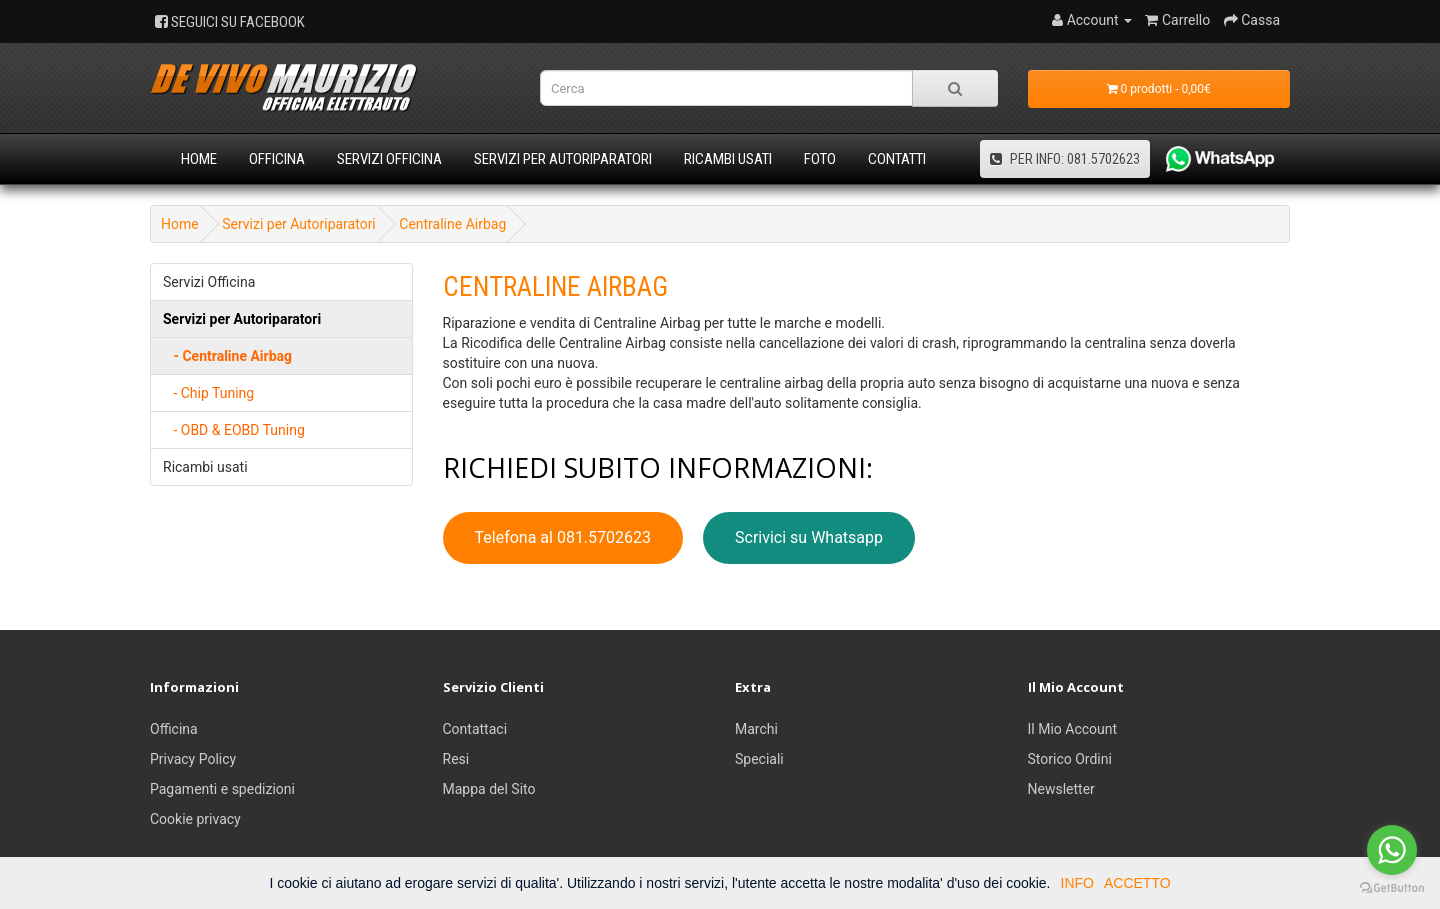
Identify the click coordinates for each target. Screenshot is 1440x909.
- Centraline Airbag (227, 356)
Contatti (897, 159)
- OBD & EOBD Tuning (234, 430)
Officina (277, 159)
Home (199, 159)
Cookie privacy (195, 819)
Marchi (756, 729)
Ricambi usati (728, 159)
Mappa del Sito (489, 789)
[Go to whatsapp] (1392, 850)
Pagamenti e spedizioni (222, 789)
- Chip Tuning (208, 393)
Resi (456, 759)
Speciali (759, 759)
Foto (820, 159)
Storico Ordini (1070, 759)
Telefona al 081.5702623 (563, 537)
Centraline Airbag (452, 224)
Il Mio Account (1073, 729)
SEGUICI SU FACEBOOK (230, 22)
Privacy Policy (193, 759)
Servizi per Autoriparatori (563, 159)
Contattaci (475, 729)
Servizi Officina (389, 159)
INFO (1077, 883)
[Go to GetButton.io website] (1392, 888)
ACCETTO (1137, 883)
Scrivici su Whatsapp (809, 537)
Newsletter (1061, 789)
